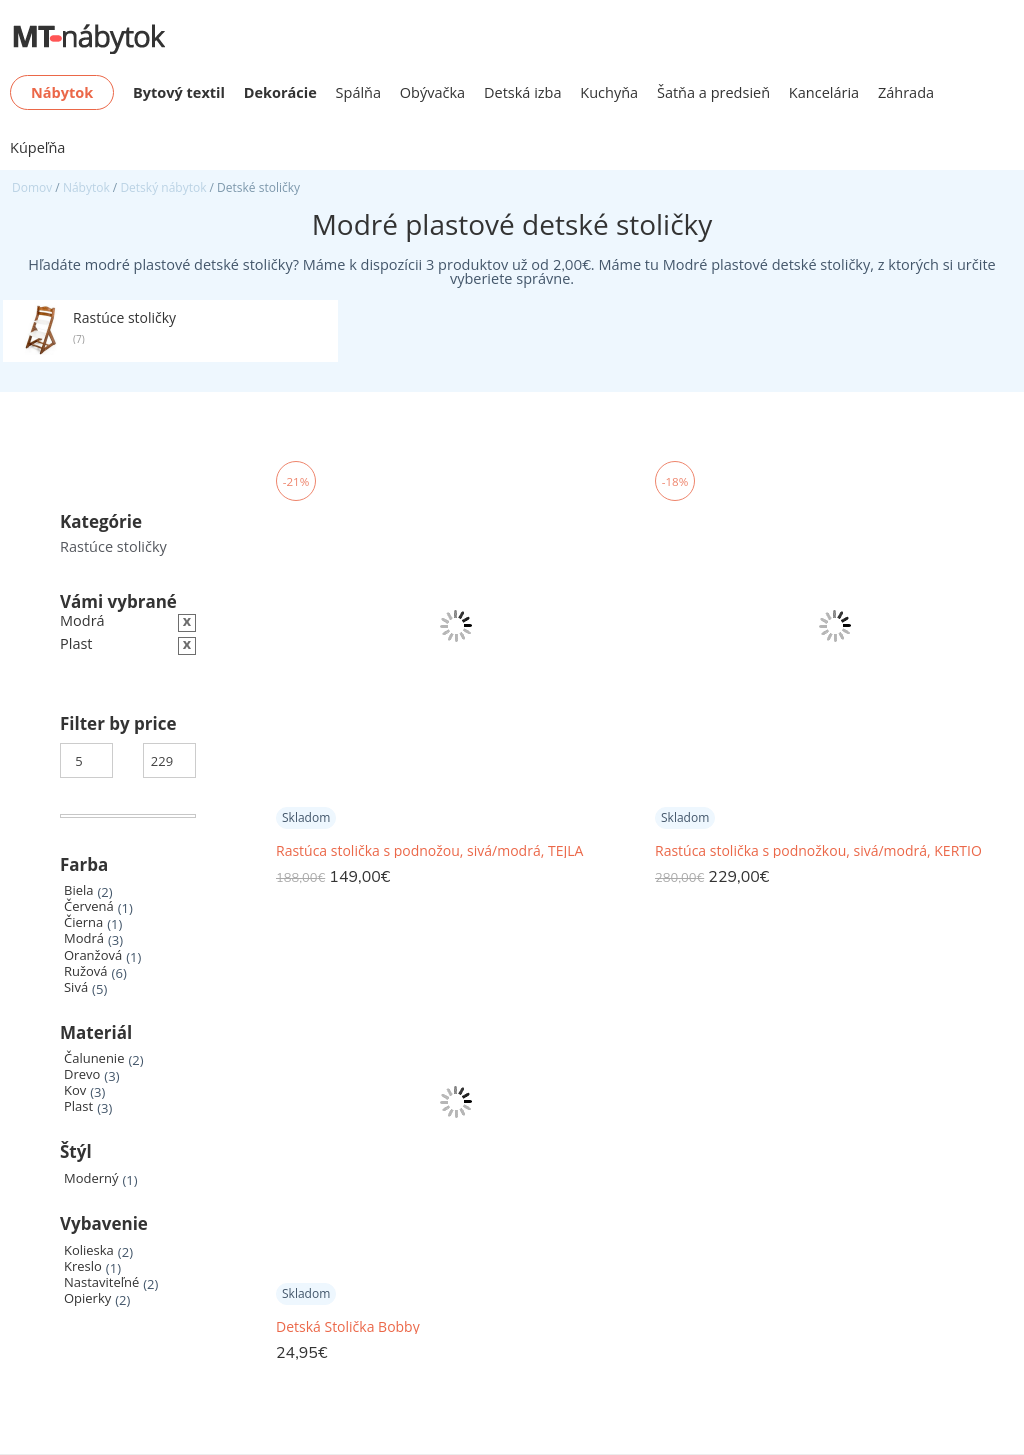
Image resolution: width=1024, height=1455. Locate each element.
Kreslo (83, 1266)
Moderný (91, 1178)
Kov (75, 1090)
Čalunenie (94, 1058)
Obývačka (432, 92)
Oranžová (93, 955)
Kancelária (824, 92)
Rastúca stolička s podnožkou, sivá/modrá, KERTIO (818, 851)
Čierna (83, 922)
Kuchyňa (609, 92)
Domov (32, 187)
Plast (78, 1106)
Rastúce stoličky (113, 546)
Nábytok (86, 187)
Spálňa (359, 92)
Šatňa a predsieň (713, 92)
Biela (78, 890)
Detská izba (523, 92)
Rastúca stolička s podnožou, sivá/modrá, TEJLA (429, 851)
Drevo (82, 1074)
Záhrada (906, 92)
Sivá (76, 987)
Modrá (84, 938)
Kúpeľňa (37, 147)
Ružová (86, 971)
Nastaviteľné (101, 1282)
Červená (89, 906)
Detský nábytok (163, 187)
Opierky (87, 1298)
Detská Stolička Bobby (348, 1327)
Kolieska (89, 1250)
